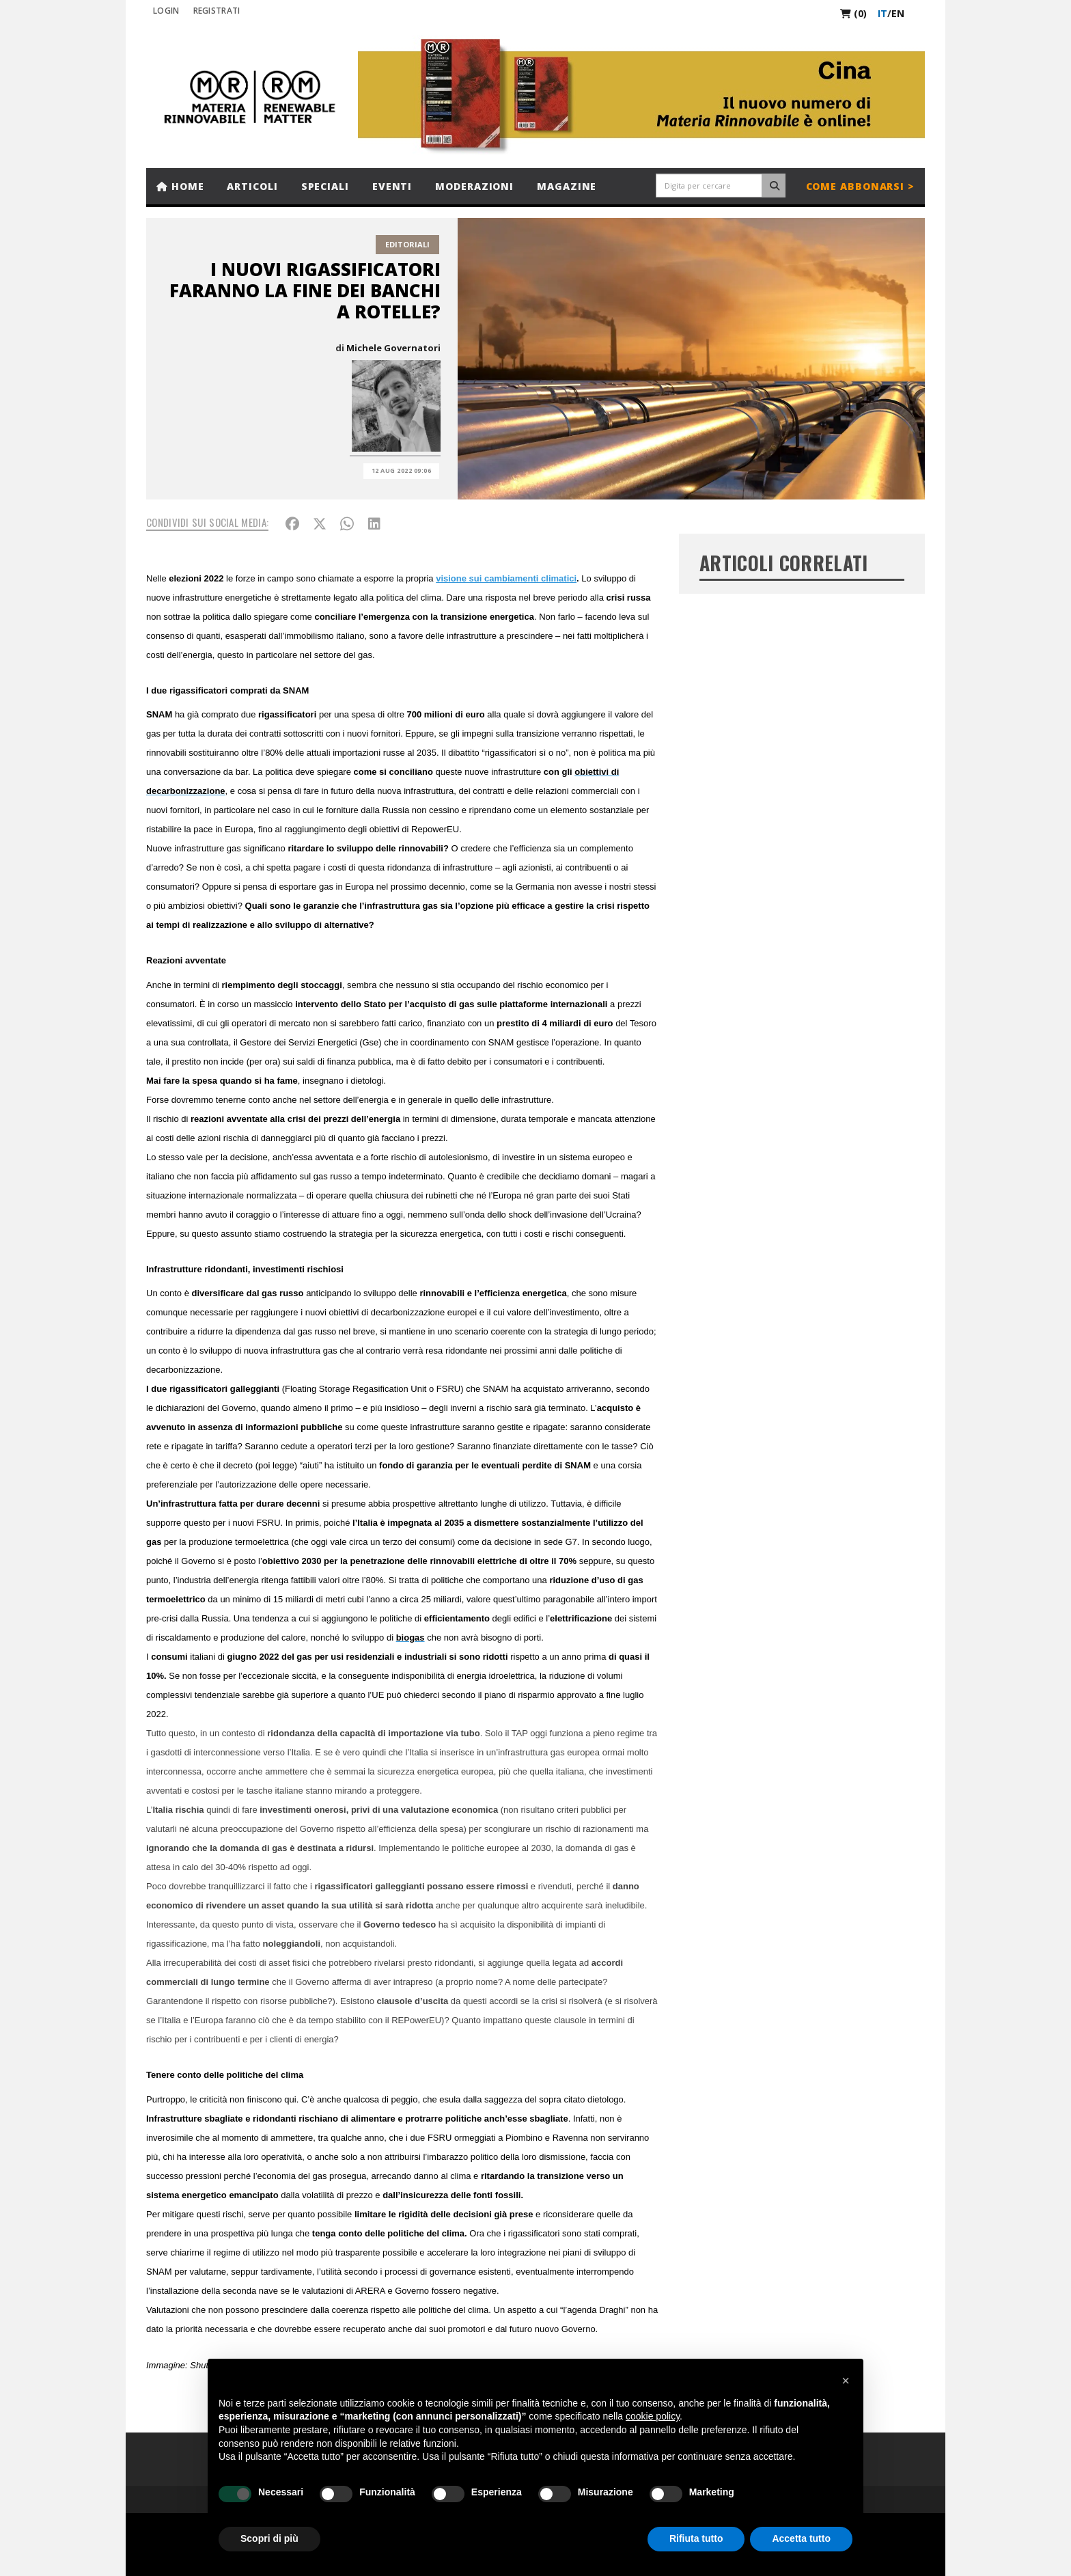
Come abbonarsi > (860, 186)
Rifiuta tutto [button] (696, 2538)
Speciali (325, 186)
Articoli (252, 186)
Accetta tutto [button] (801, 2538)
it (882, 13)
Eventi (392, 186)
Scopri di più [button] (269, 2538)
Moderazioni (474, 186)
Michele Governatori (393, 348)
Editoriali (407, 244)
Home (180, 186)
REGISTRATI (216, 10)
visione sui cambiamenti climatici (506, 578)
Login (166, 10)
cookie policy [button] (653, 2416)
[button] (846, 2381)
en (897, 13)
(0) (853, 13)
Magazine (566, 186)
